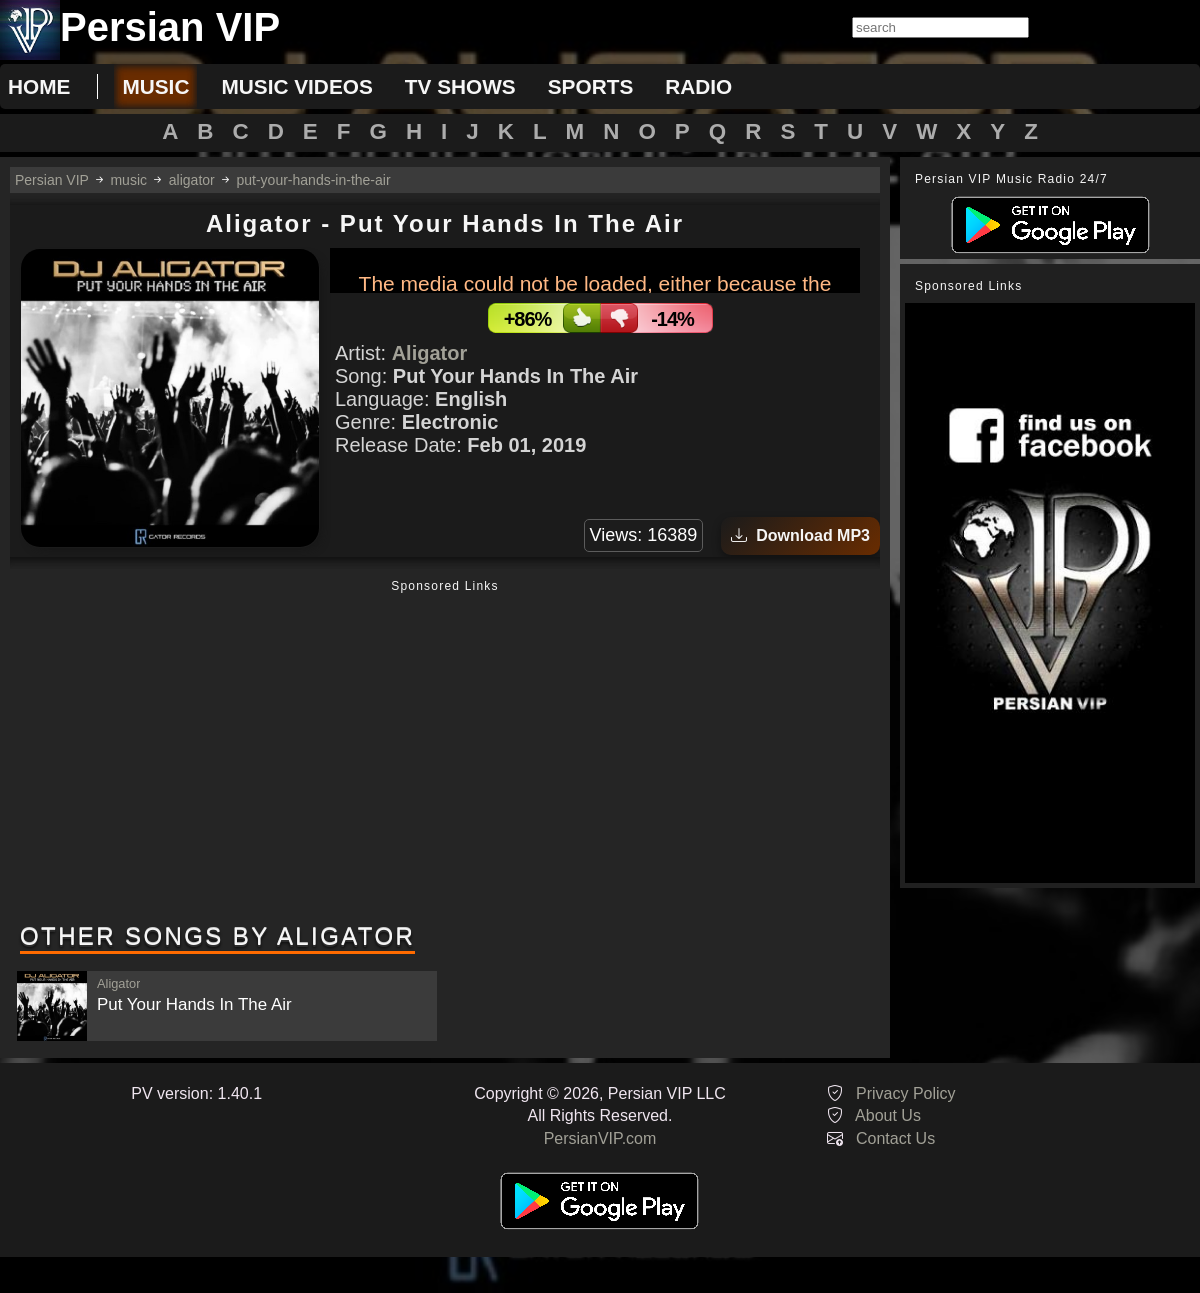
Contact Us (895, 1138)
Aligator (430, 353)
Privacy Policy (906, 1093)
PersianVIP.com (600, 1138)
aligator (192, 180)
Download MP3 (800, 535)
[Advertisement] (445, 753)
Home (39, 86)
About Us (888, 1115)
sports (591, 86)
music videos (296, 86)
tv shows (460, 86)
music (155, 86)
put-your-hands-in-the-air (314, 180)
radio (698, 86)
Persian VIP (52, 180)
